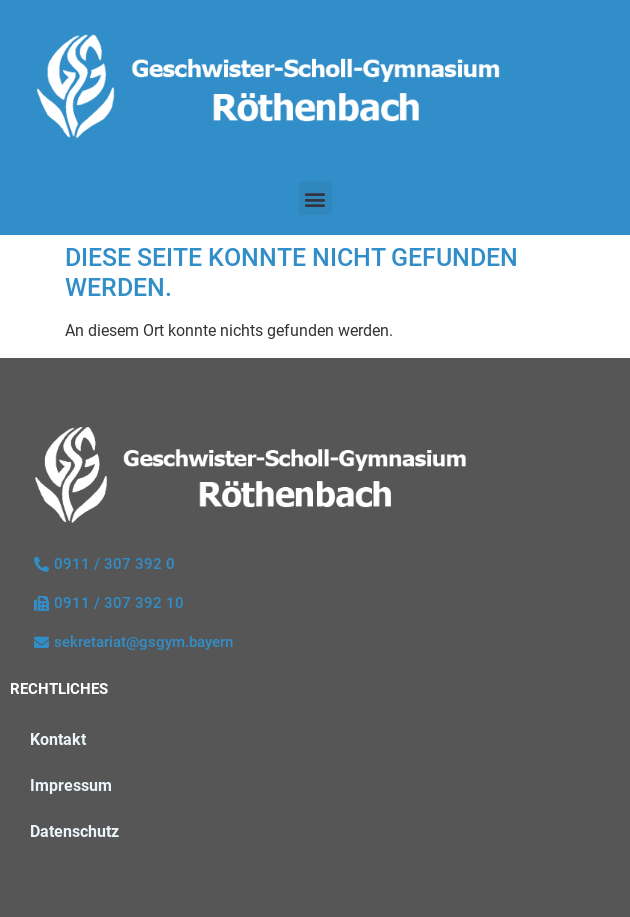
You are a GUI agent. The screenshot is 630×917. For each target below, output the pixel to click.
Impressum (71, 785)
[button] (315, 198)
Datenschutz (74, 831)
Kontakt (58, 739)
